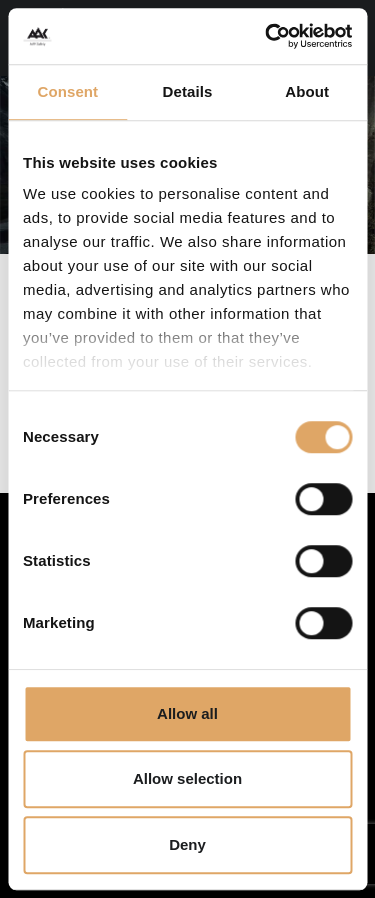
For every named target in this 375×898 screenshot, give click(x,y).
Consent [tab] (67, 91)
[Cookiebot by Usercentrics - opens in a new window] (267, 36)
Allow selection (187, 778)
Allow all (187, 713)
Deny (187, 844)
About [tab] (307, 91)
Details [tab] (188, 91)
